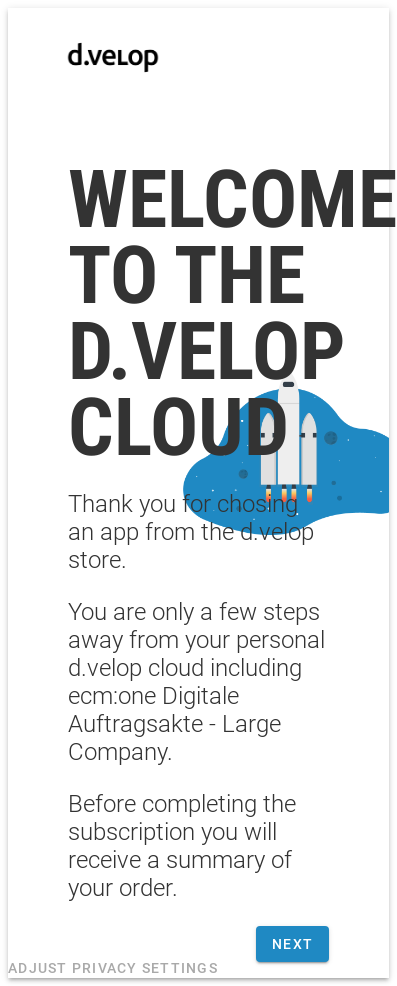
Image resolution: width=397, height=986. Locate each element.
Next (292, 944)
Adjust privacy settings (113, 968)
